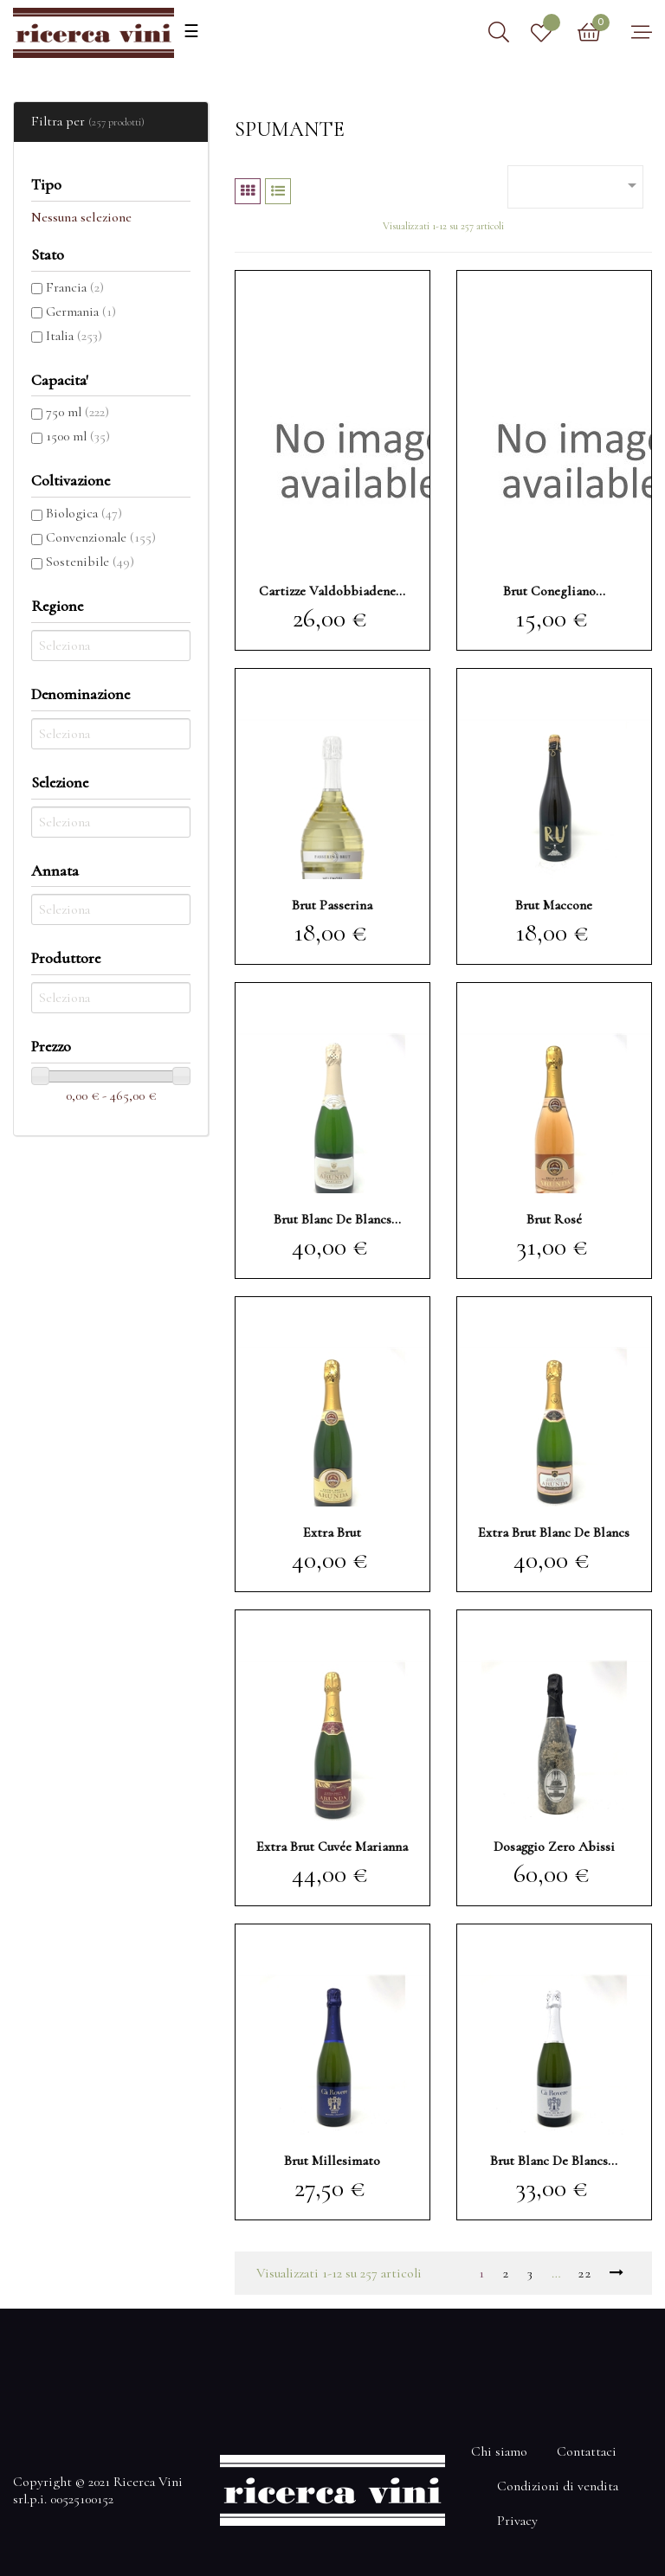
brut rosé (554, 1219)
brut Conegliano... (554, 591)
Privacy (517, 2520)
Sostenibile (90, 561)
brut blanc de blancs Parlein (332, 1219)
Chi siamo (499, 2451)
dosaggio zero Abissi (554, 1846)
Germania (81, 311)
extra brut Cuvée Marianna (332, 1846)
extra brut (332, 1532)
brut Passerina (332, 905)
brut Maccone (553, 905)
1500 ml (78, 436)
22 (585, 2273)
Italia (74, 335)
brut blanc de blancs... (553, 2160)
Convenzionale (101, 537)
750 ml (77, 412)
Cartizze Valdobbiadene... (332, 591)
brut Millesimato (332, 2160)
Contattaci (587, 2451)
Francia (75, 287)
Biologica (84, 513)
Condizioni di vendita (557, 2486)
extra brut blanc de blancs (553, 1532)
